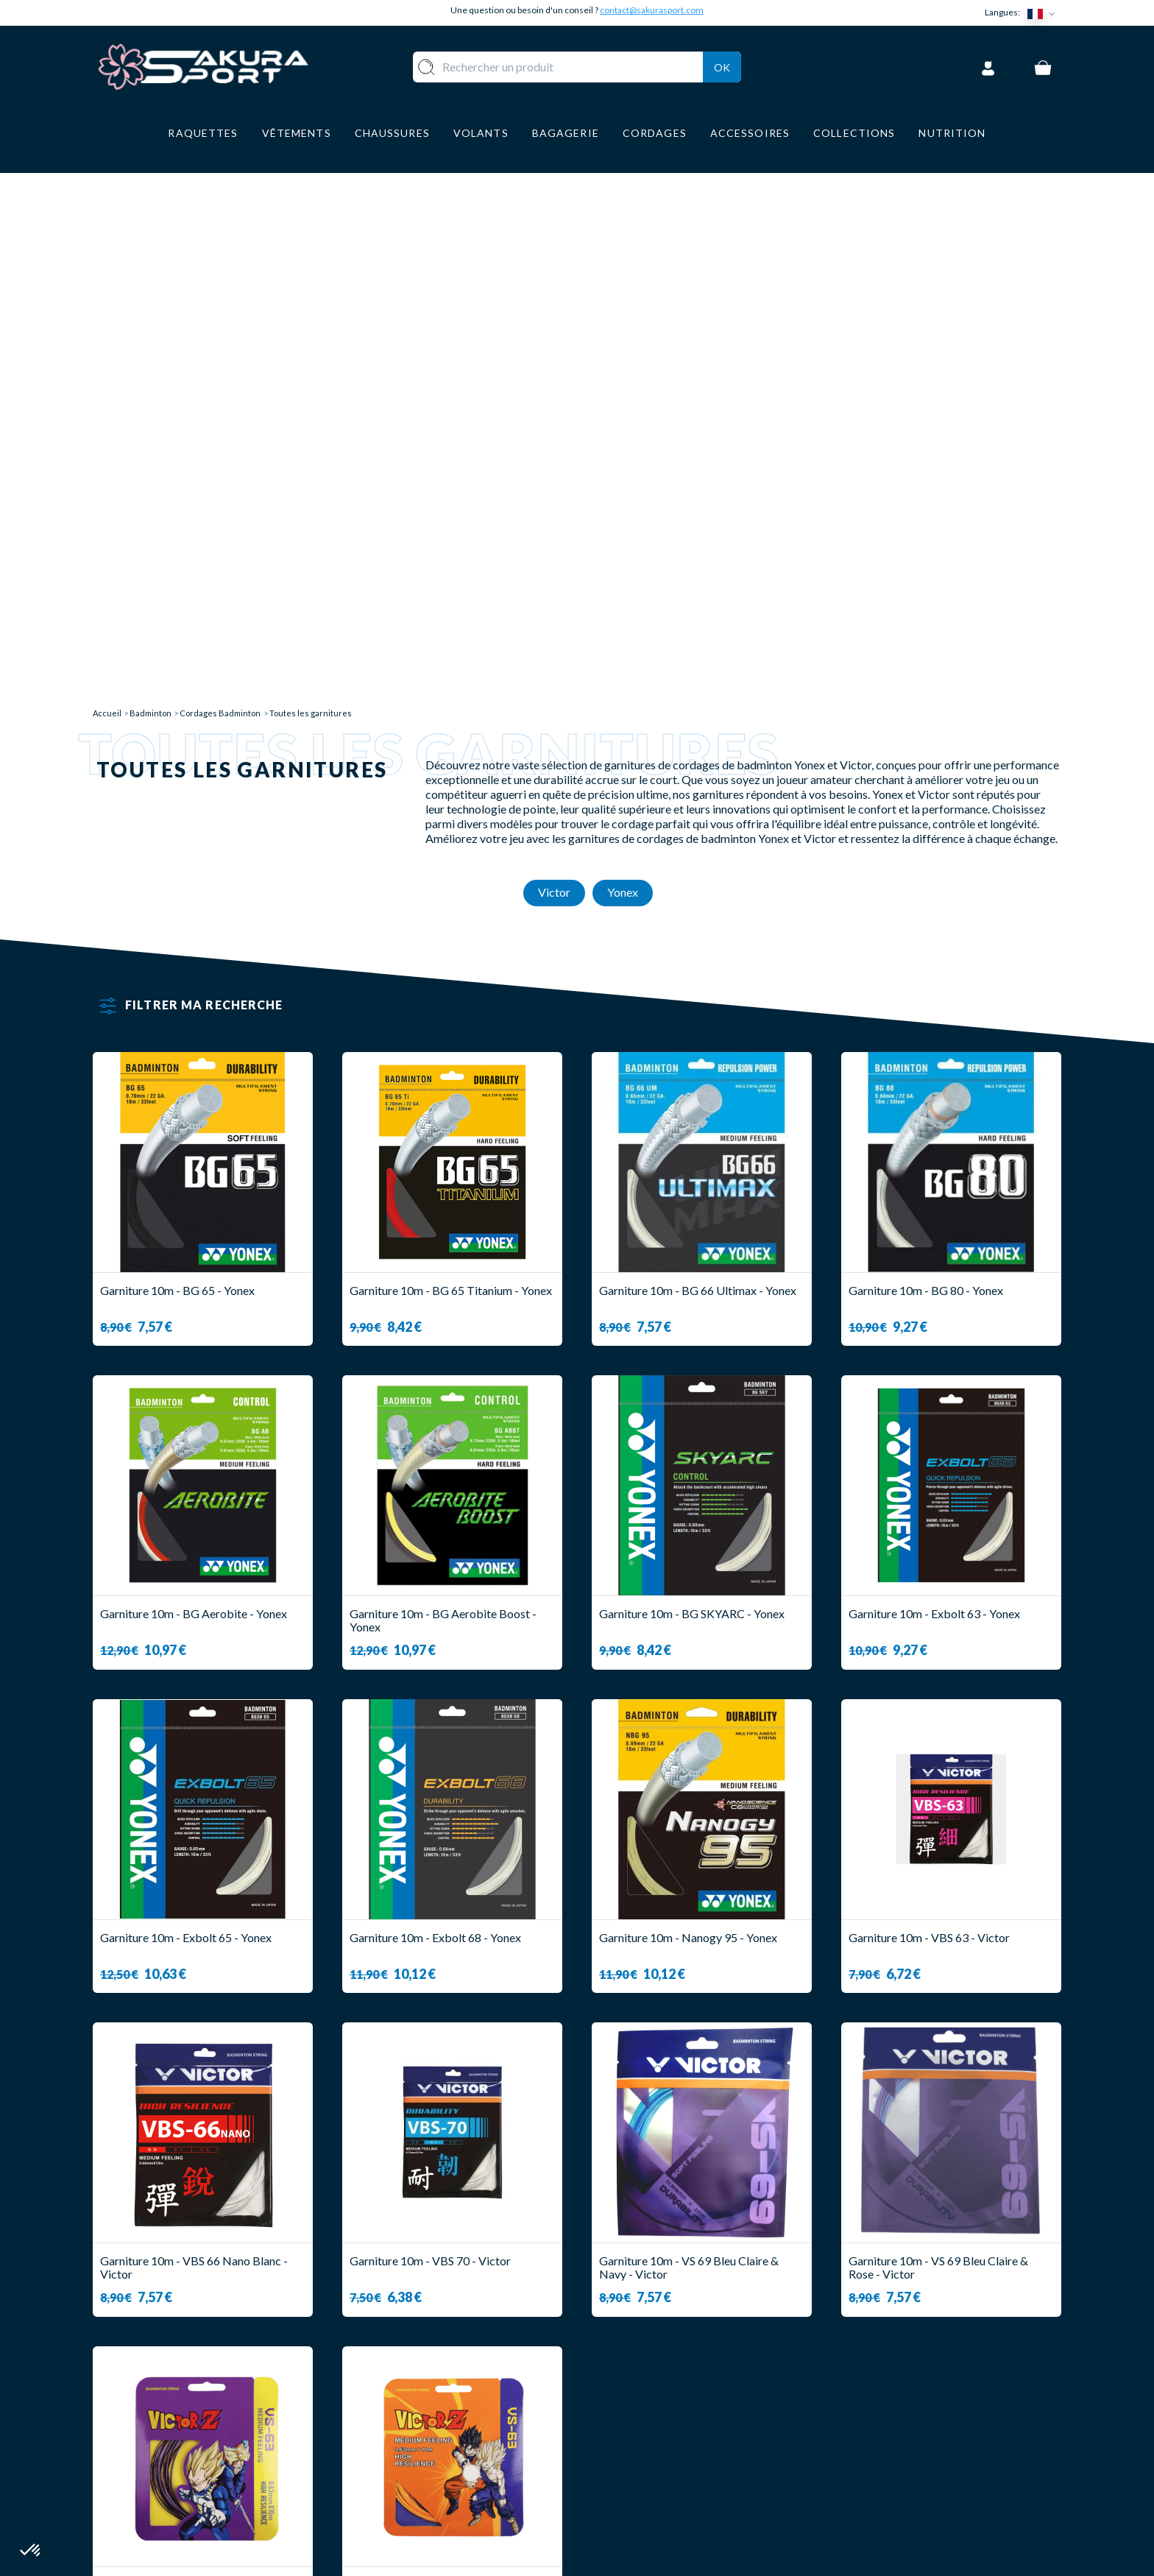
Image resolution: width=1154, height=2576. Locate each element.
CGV (604, 2445)
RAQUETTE (432, 2380)
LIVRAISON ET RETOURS (660, 2402)
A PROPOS (621, 2380)
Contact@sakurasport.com (161, 2477)
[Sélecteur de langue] (1044, 13)
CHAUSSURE (435, 2445)
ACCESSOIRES (441, 2489)
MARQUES (429, 2510)
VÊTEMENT (432, 2423)
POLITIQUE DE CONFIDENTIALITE (687, 2489)
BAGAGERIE (434, 2466)
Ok (722, 65)
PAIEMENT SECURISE (650, 2423)
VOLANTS (428, 2402)
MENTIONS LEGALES (649, 2466)
